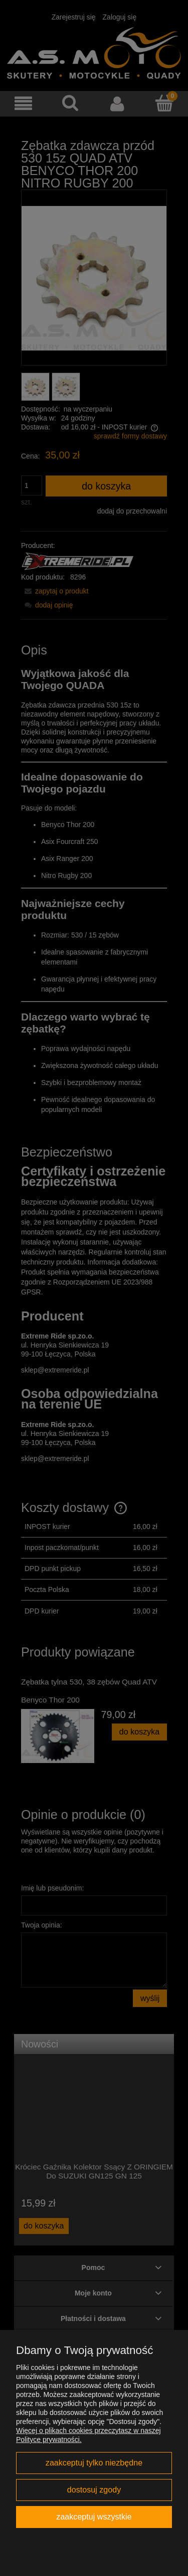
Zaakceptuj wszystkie (93, 2516)
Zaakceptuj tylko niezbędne (94, 2462)
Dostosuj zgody (94, 2489)
